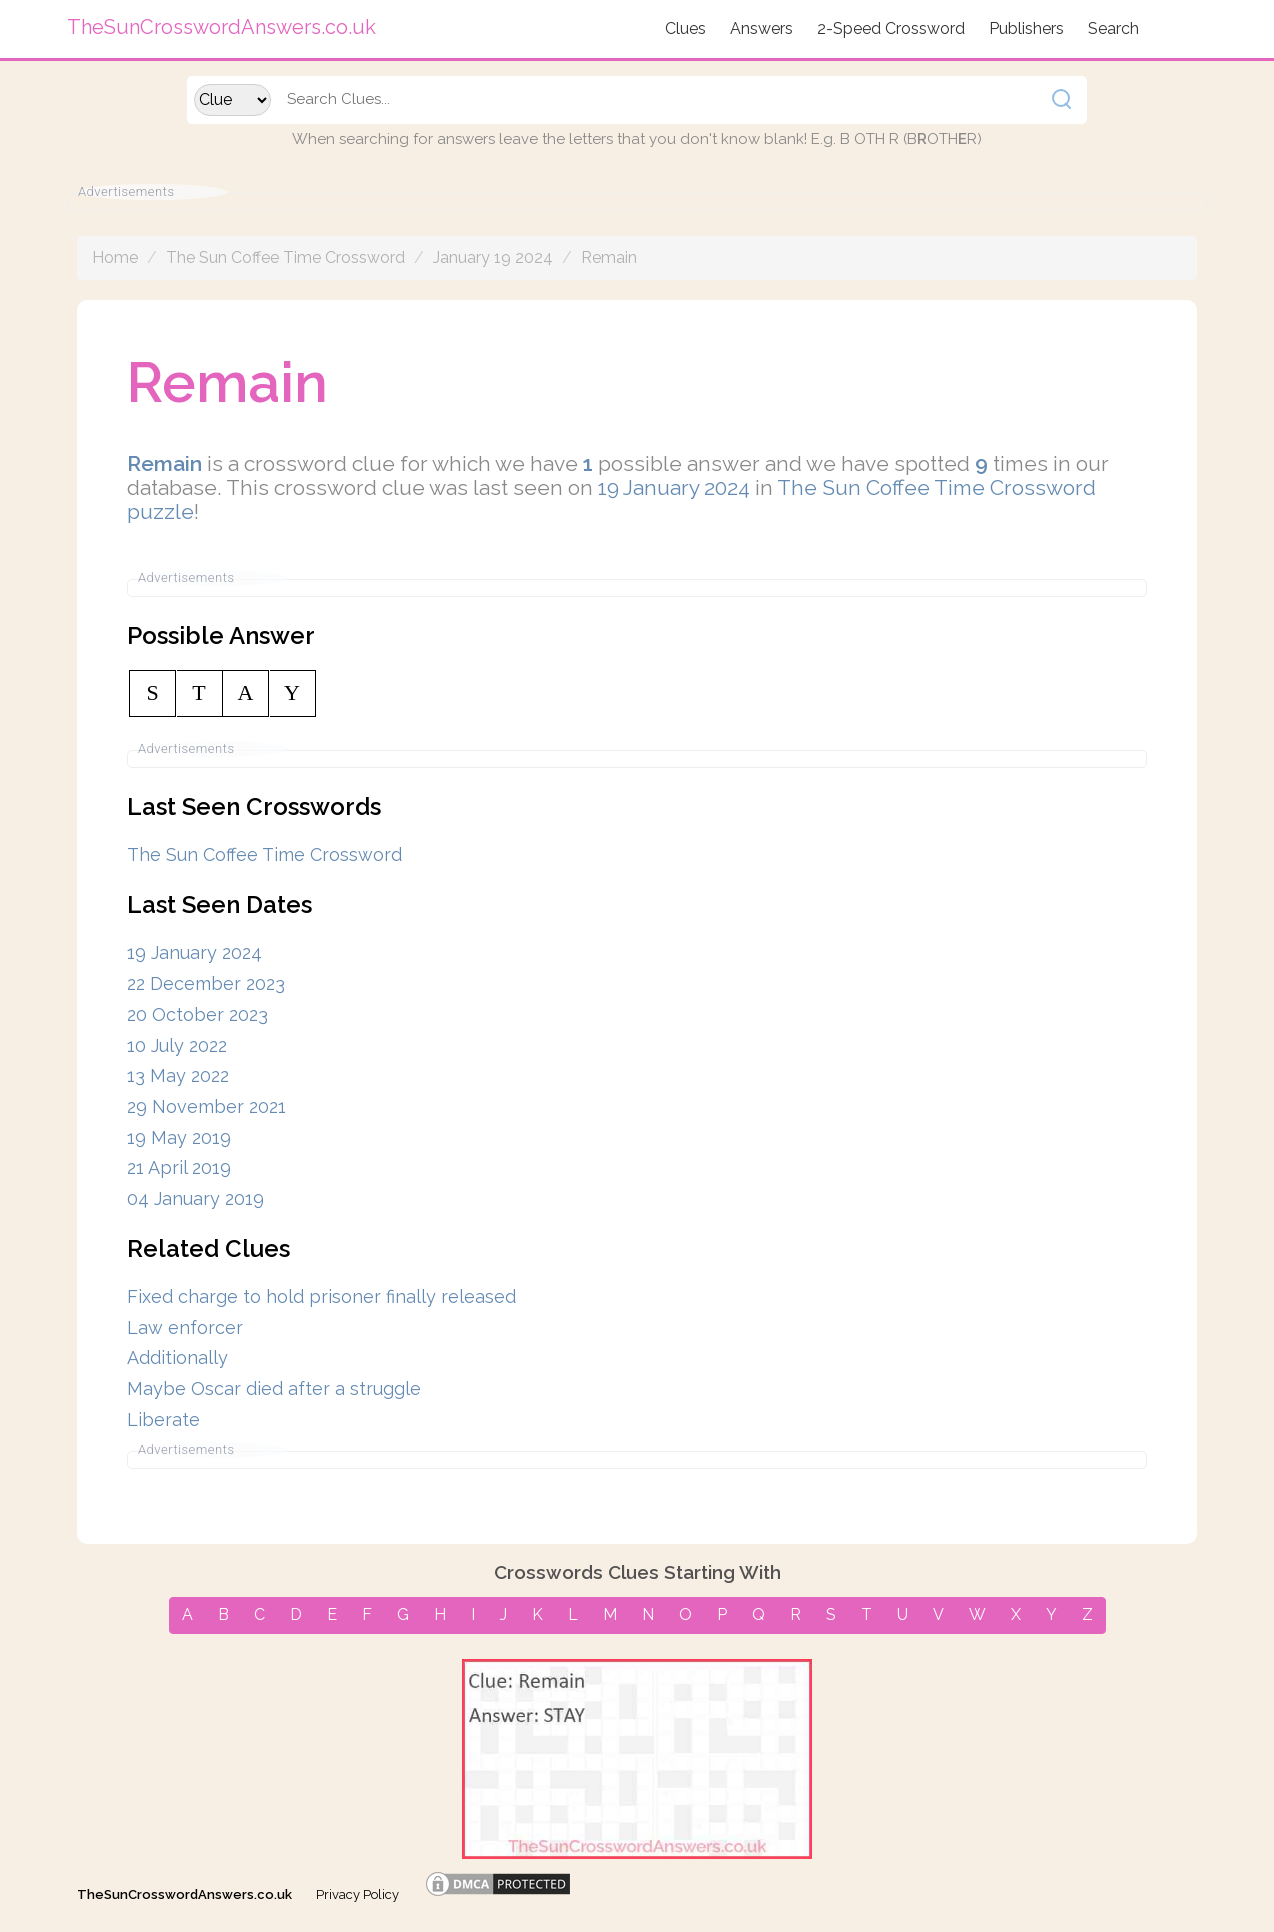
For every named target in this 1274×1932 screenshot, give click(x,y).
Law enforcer (185, 1327)
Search (1113, 28)
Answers (761, 28)
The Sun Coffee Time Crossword (285, 257)
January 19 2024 (493, 257)
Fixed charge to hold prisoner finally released (321, 1296)
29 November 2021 (206, 1106)
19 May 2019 (179, 1137)
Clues (685, 28)
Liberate (163, 1419)
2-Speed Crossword (891, 28)
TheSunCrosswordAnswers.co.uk (184, 1894)
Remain (609, 257)
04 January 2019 (195, 1198)
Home (115, 257)
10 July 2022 (177, 1045)
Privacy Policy (357, 1894)
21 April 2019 (179, 1167)
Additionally (177, 1357)
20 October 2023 (197, 1014)
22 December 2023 (206, 983)
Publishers (1026, 28)
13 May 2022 (178, 1075)
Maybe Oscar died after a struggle (274, 1388)
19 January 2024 (674, 487)
